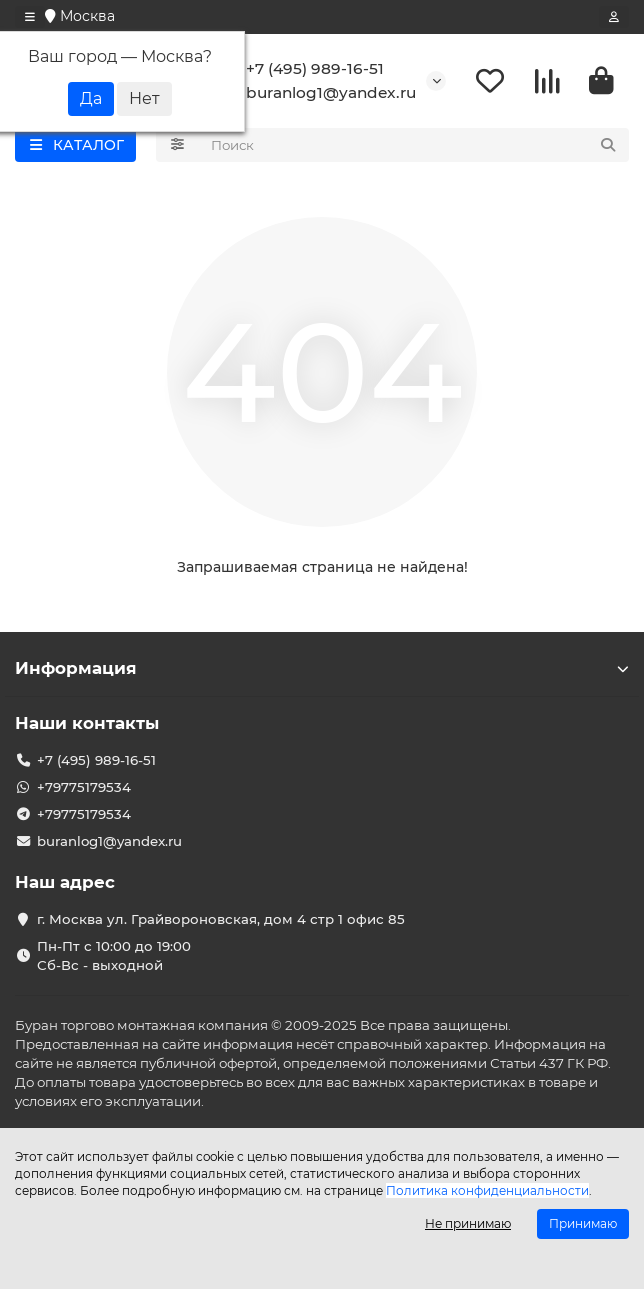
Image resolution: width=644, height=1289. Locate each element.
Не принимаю (468, 1223)
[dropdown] (30, 17)
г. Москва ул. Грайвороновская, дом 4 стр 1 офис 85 (221, 919)
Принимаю (583, 1223)
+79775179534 (84, 787)
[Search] (414, 145)
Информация (322, 668)
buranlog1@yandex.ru (317, 93)
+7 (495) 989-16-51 (301, 69)
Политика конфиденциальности (487, 1190)
